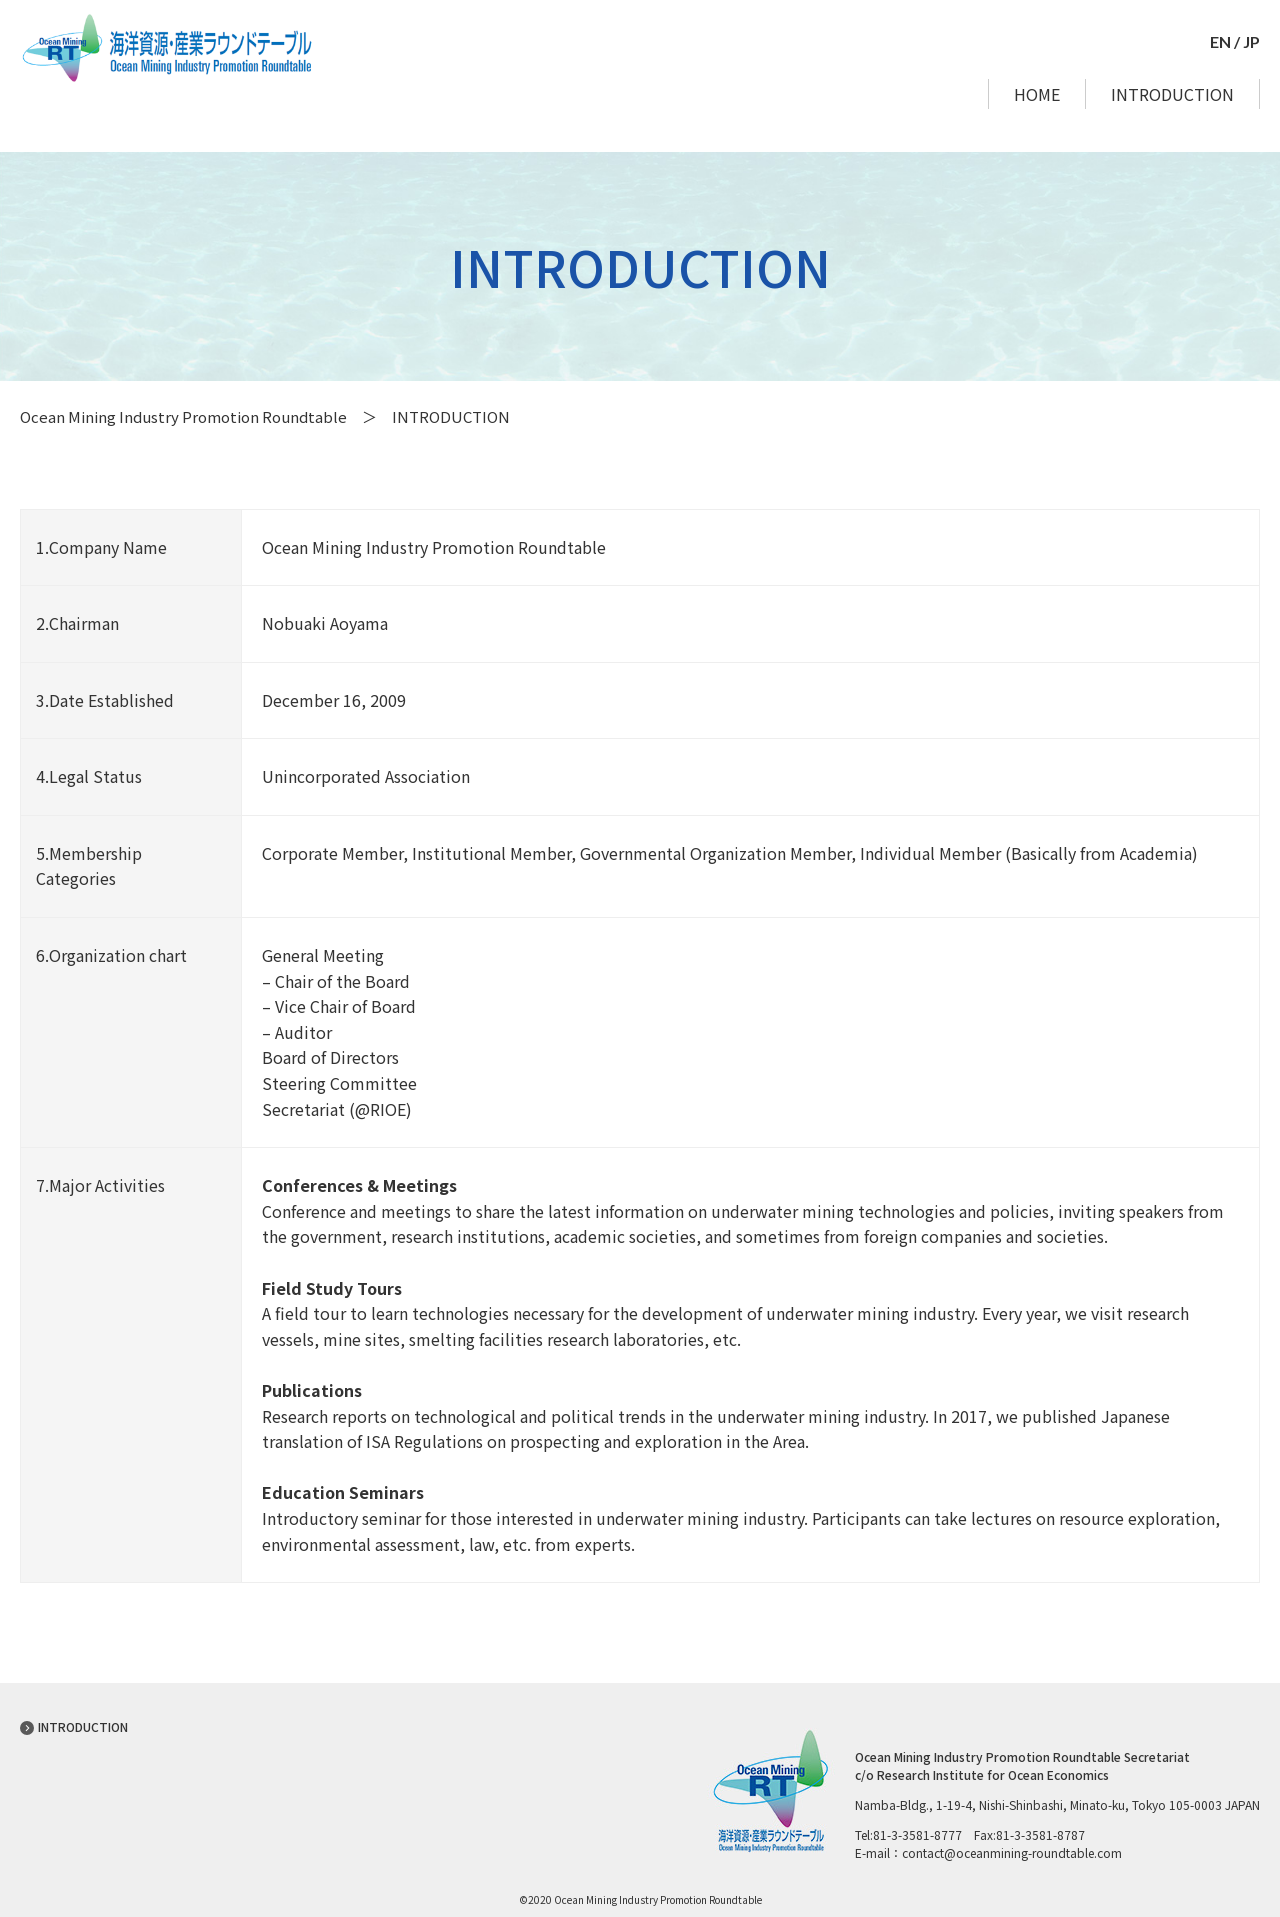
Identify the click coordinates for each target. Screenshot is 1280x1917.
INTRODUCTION (1172, 94)
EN (1220, 41)
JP (1251, 41)
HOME (1037, 94)
